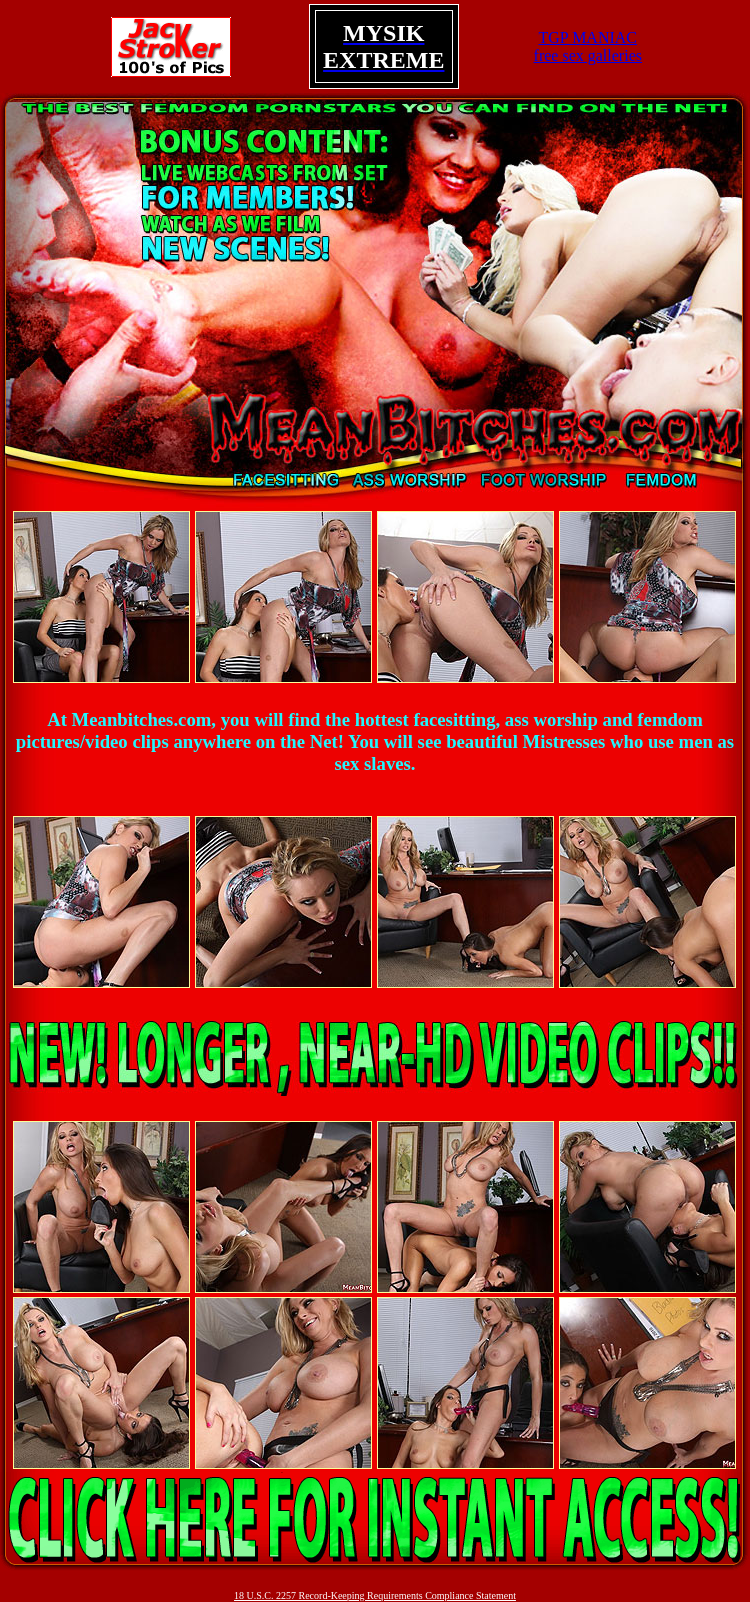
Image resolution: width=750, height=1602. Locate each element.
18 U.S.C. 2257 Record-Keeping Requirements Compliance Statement (375, 1595)
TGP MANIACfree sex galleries (588, 46)
